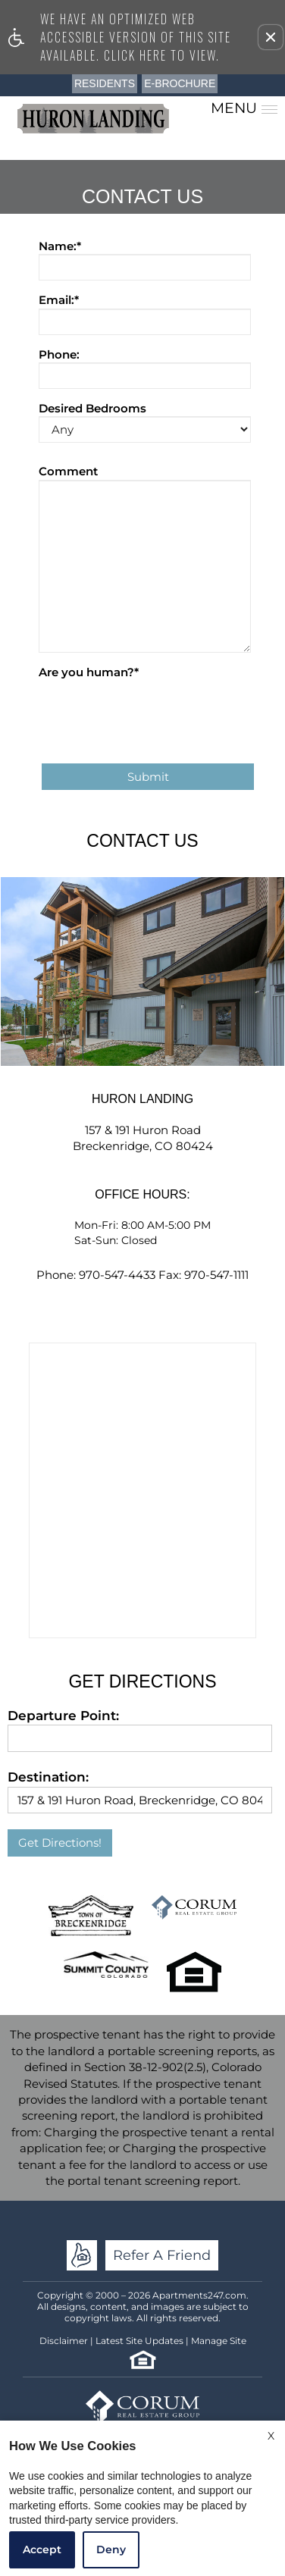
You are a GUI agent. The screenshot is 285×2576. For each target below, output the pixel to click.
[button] (270, 37)
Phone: (59, 354)
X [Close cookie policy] (271, 2436)
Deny (111, 2549)
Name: (60, 246)
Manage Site (218, 2340)
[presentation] (154, 710)
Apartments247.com (199, 2295)
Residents (104, 83)
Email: (59, 300)
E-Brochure (179, 83)
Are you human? (89, 672)
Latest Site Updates (139, 2340)
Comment (68, 471)
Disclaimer (63, 2340)
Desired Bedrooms (92, 408)
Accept (42, 2549)
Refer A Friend (162, 2255)
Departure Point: (63, 1715)
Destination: (48, 1777)
